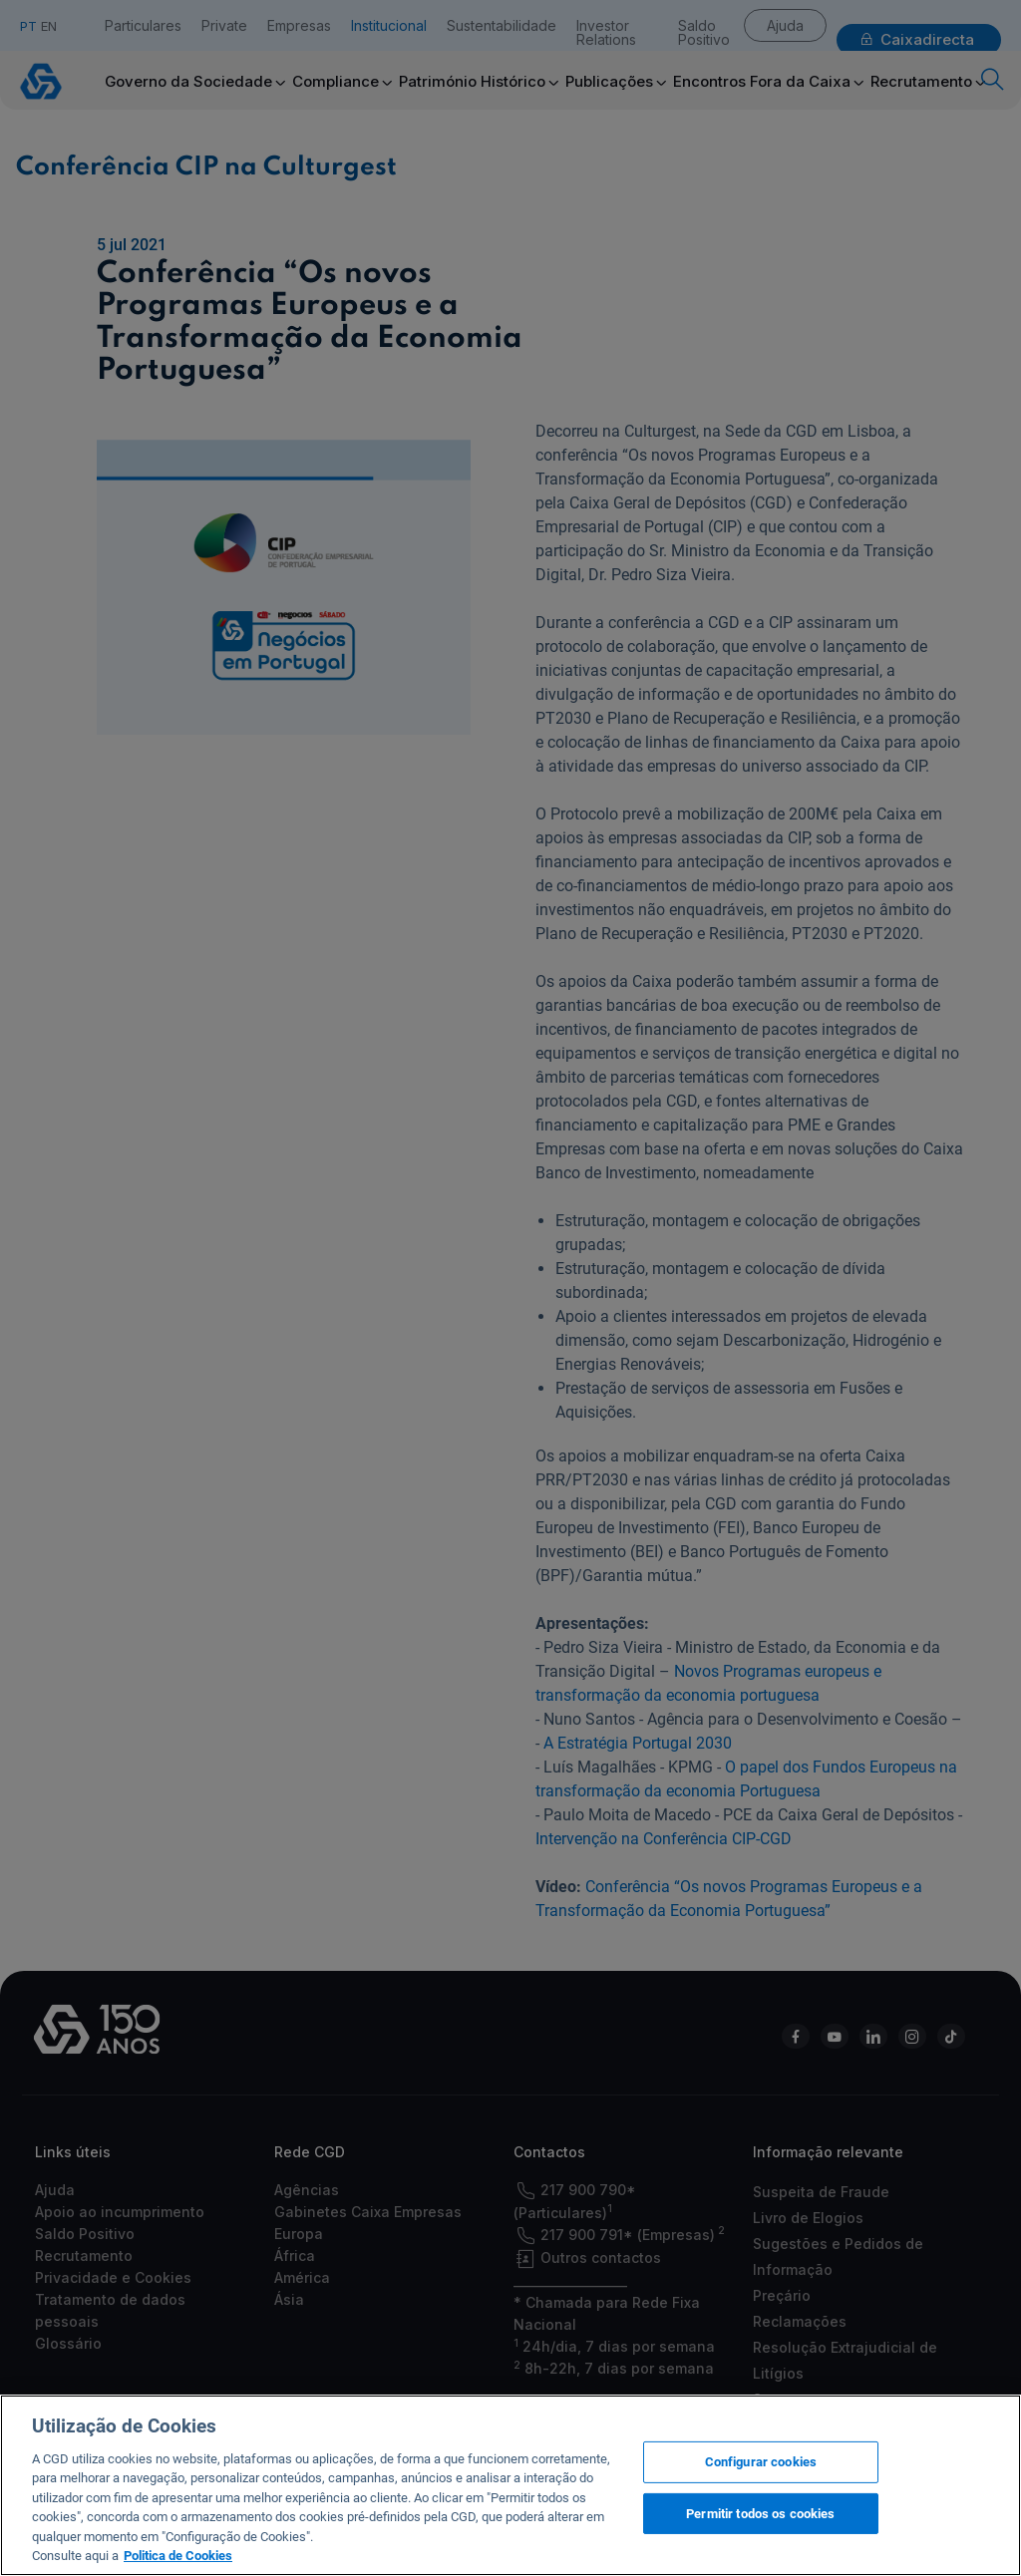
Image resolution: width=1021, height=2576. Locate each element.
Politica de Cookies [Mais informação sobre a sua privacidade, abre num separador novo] (178, 2555)
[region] (510, 2485)
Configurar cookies (761, 2461)
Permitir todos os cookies (760, 2512)
